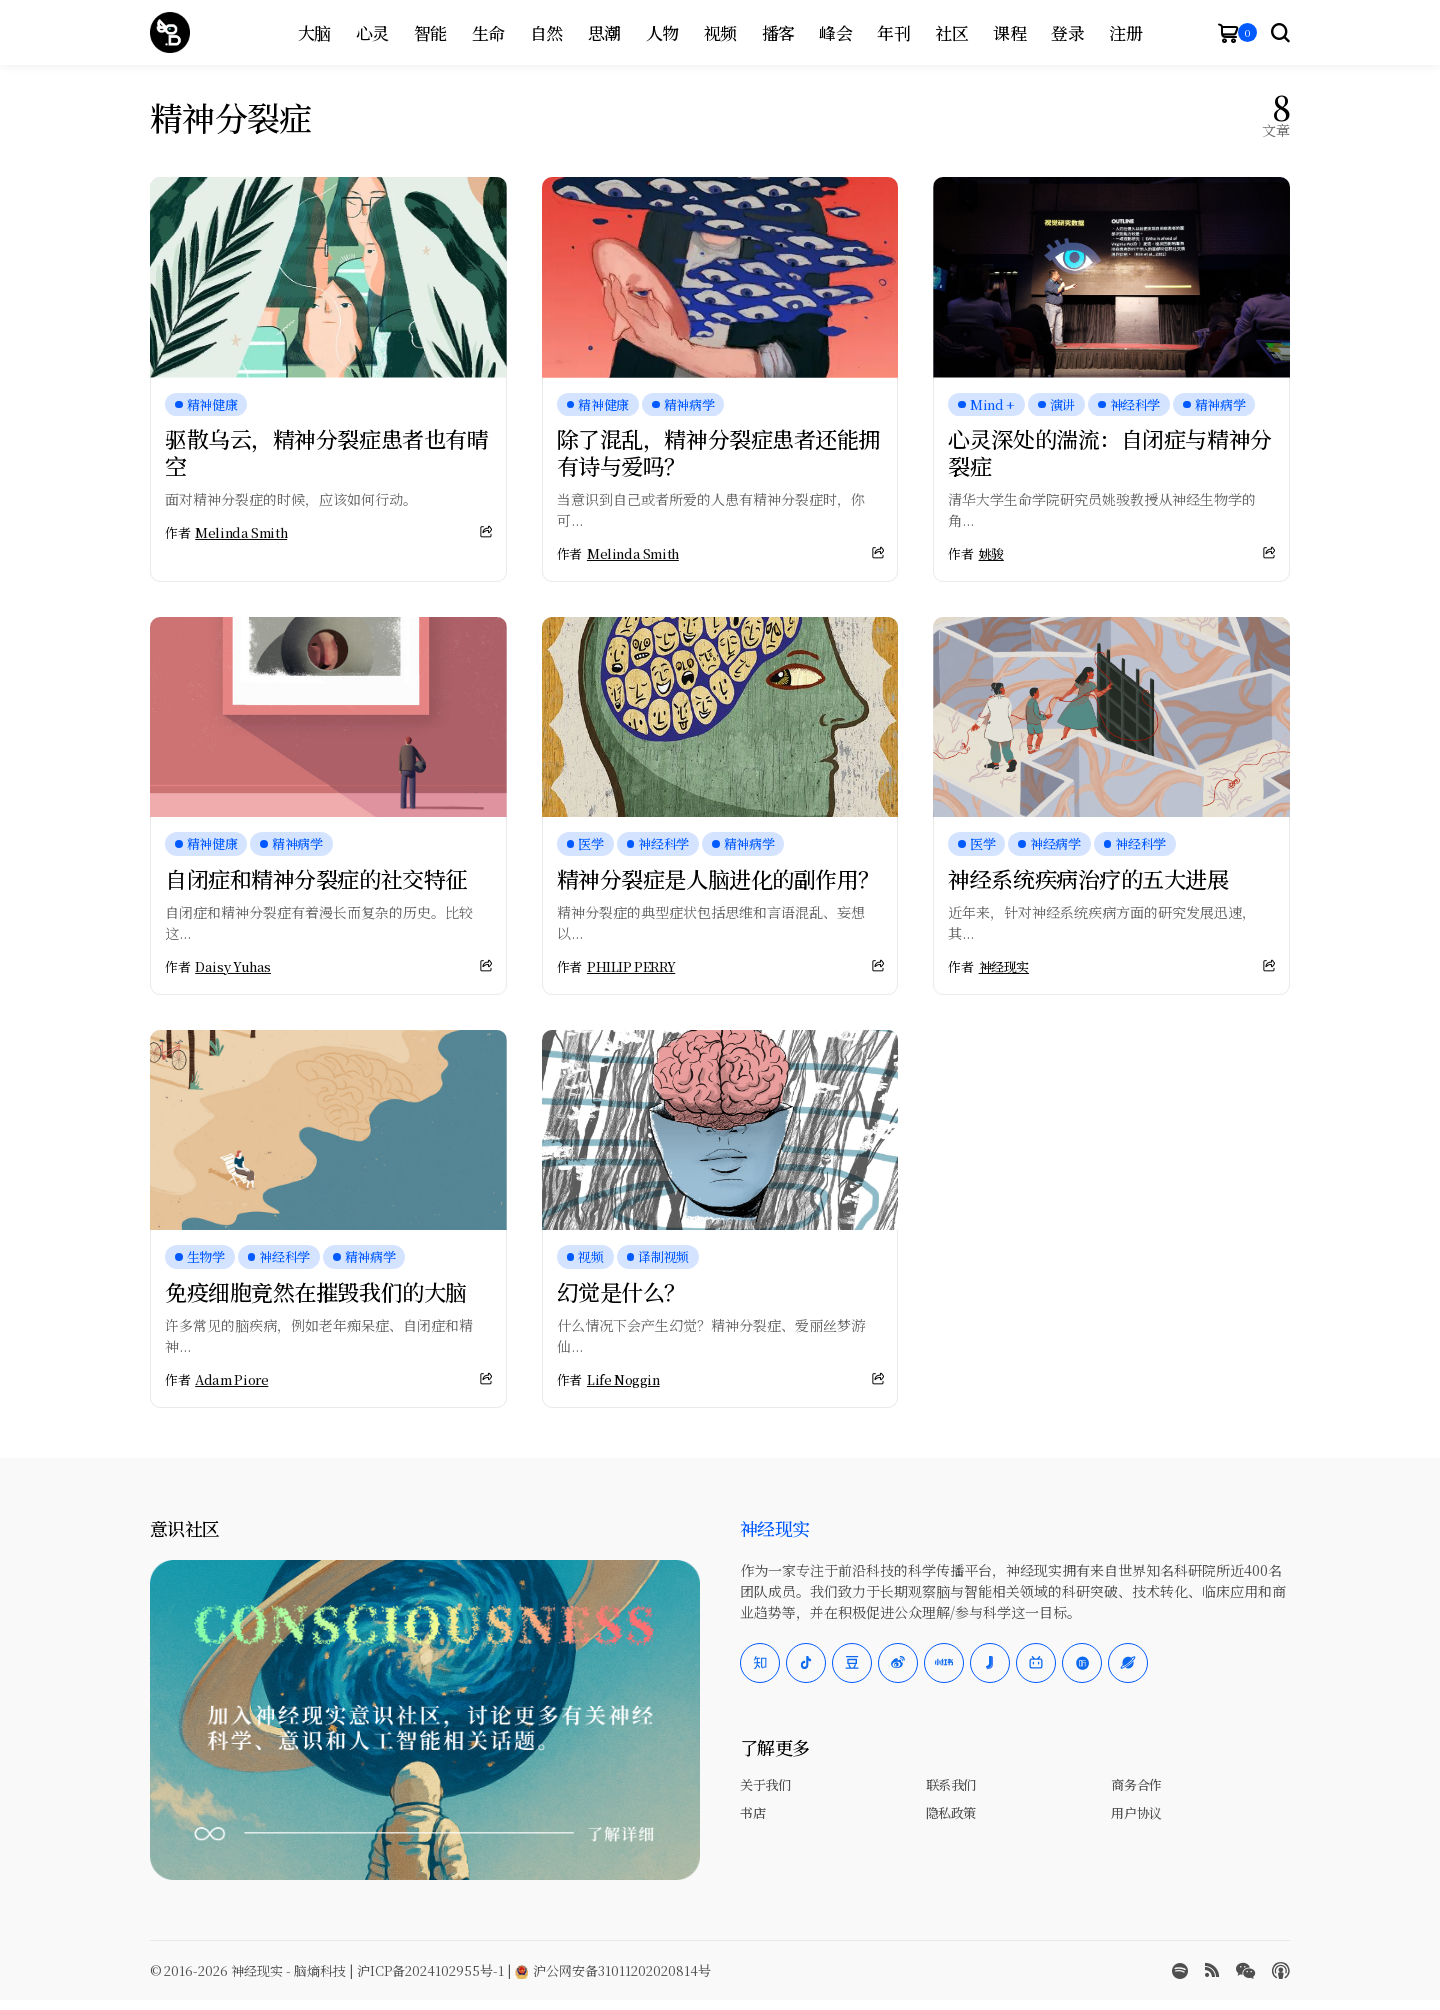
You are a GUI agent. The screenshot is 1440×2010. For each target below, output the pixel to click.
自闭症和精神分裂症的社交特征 (316, 878)
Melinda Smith (241, 533)
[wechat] (1245, 1971)
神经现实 (1004, 967)
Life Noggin (623, 1380)
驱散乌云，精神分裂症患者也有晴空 (326, 451)
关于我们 (765, 1784)
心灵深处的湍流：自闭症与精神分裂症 (1109, 451)
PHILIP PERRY (631, 967)
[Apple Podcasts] (1281, 1971)
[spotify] (1180, 1971)
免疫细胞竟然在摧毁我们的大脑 (316, 1291)
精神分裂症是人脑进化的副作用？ (718, 878)
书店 (752, 1812)
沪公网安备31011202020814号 (613, 1970)
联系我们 (951, 1784)
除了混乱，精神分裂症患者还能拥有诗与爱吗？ (718, 451)
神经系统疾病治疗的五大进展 (1088, 878)
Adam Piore (231, 1380)
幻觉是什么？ (621, 1291)
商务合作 (1136, 1784)
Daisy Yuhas (233, 967)
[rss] (1212, 1970)
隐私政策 (951, 1812)
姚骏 (991, 554)
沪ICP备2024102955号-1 (430, 1970)
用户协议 (1136, 1812)
